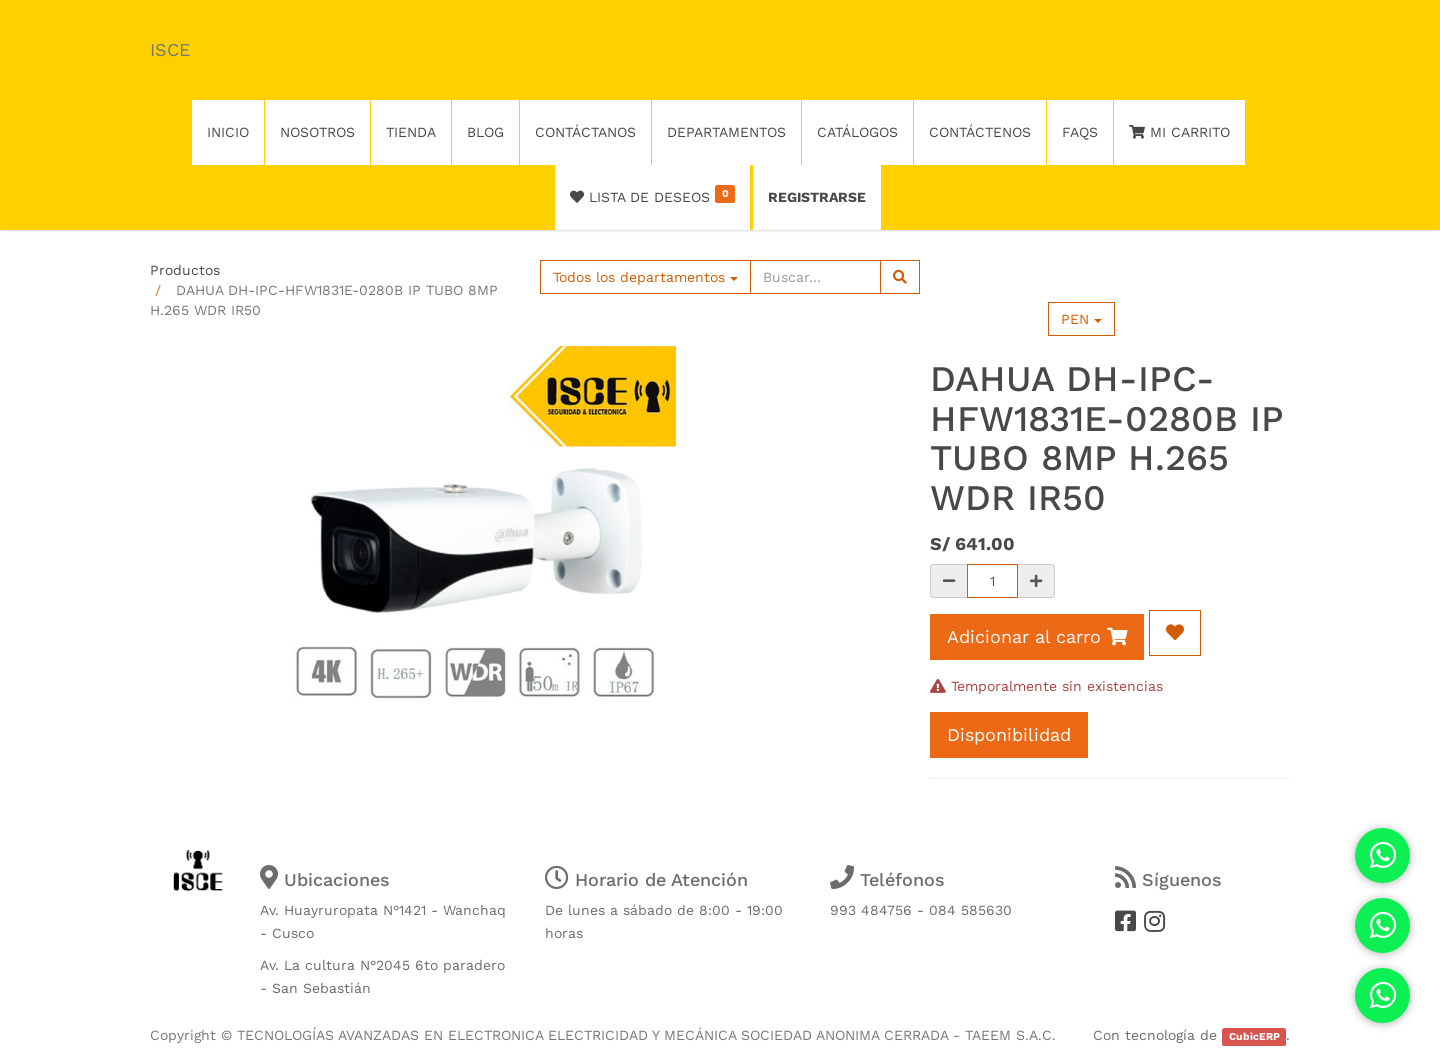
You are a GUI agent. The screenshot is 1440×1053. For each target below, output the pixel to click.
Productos (185, 270)
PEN (1081, 319)
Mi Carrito (1179, 132)
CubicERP (1254, 1036)
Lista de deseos (652, 195)
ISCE (170, 49)
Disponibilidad (1009, 734)
